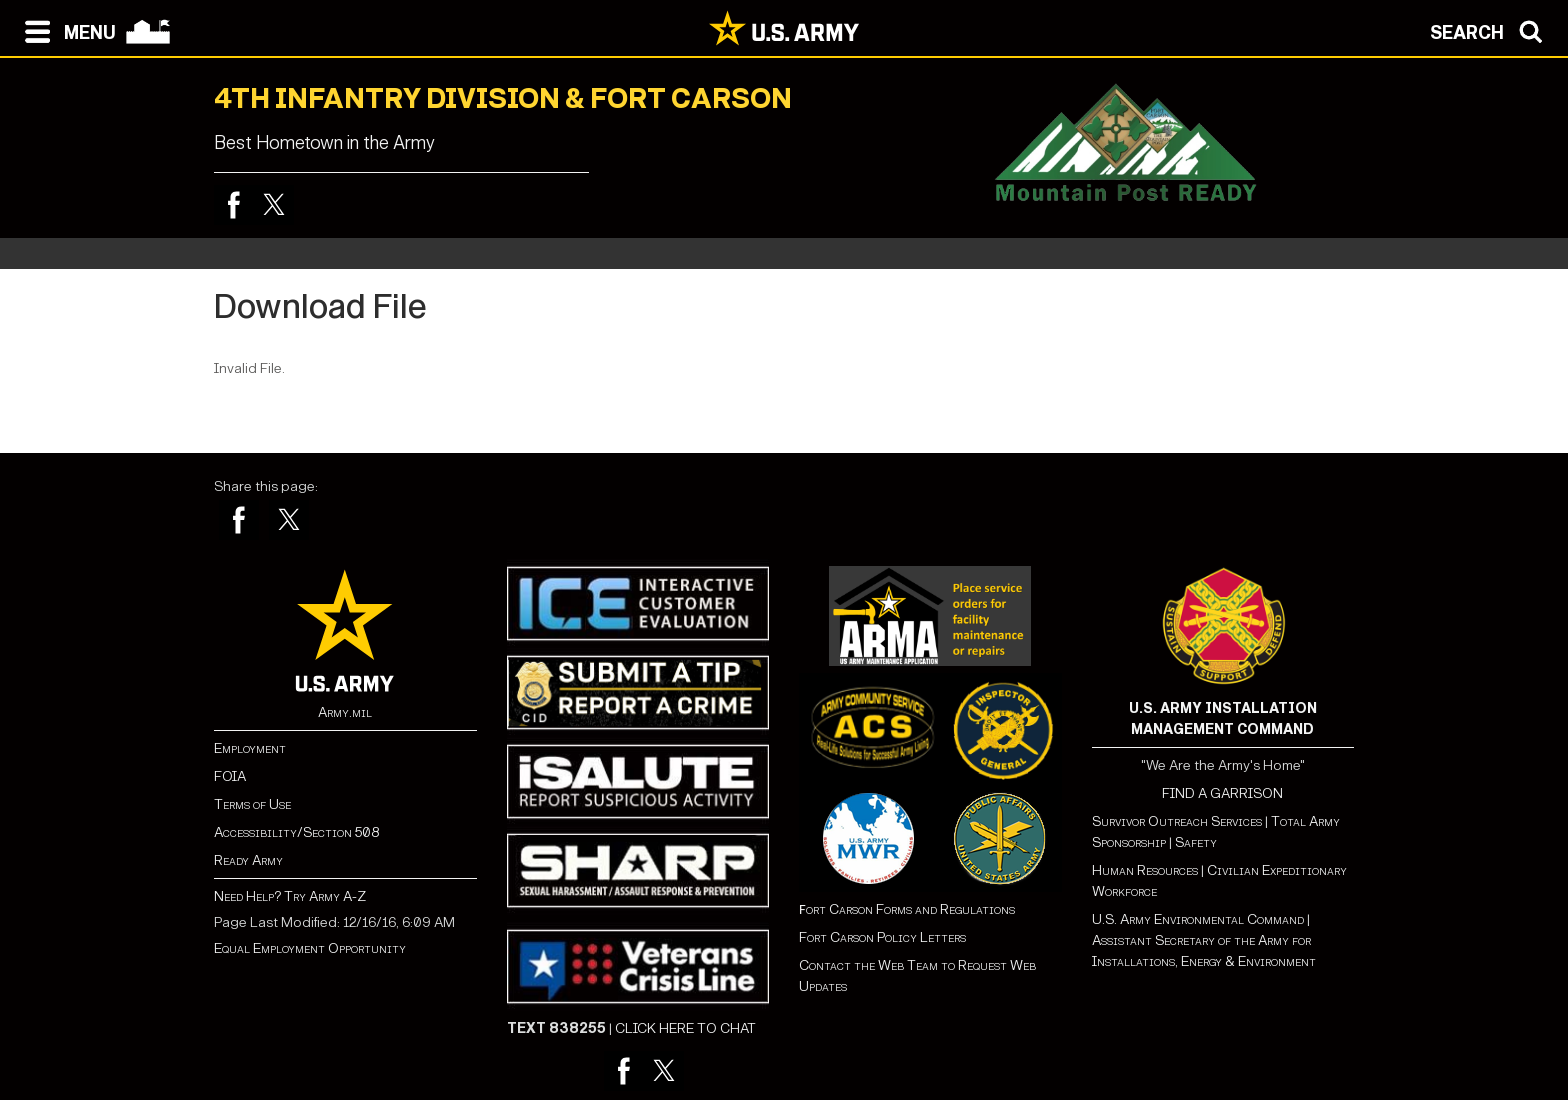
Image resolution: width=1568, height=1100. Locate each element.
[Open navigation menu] (65, 30)
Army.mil (345, 712)
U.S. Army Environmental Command (1198, 919)
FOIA (230, 776)
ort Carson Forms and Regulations (907, 909)
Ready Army (248, 860)
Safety (1196, 842)
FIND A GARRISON (1222, 793)
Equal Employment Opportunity (310, 948)
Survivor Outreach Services (1177, 821)
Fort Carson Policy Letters (882, 937)
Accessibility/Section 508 (296, 832)
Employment (250, 748)
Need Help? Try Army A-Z (290, 896)
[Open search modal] (1491, 30)
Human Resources (1145, 870)
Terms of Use (252, 804)
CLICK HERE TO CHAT (685, 1028)
